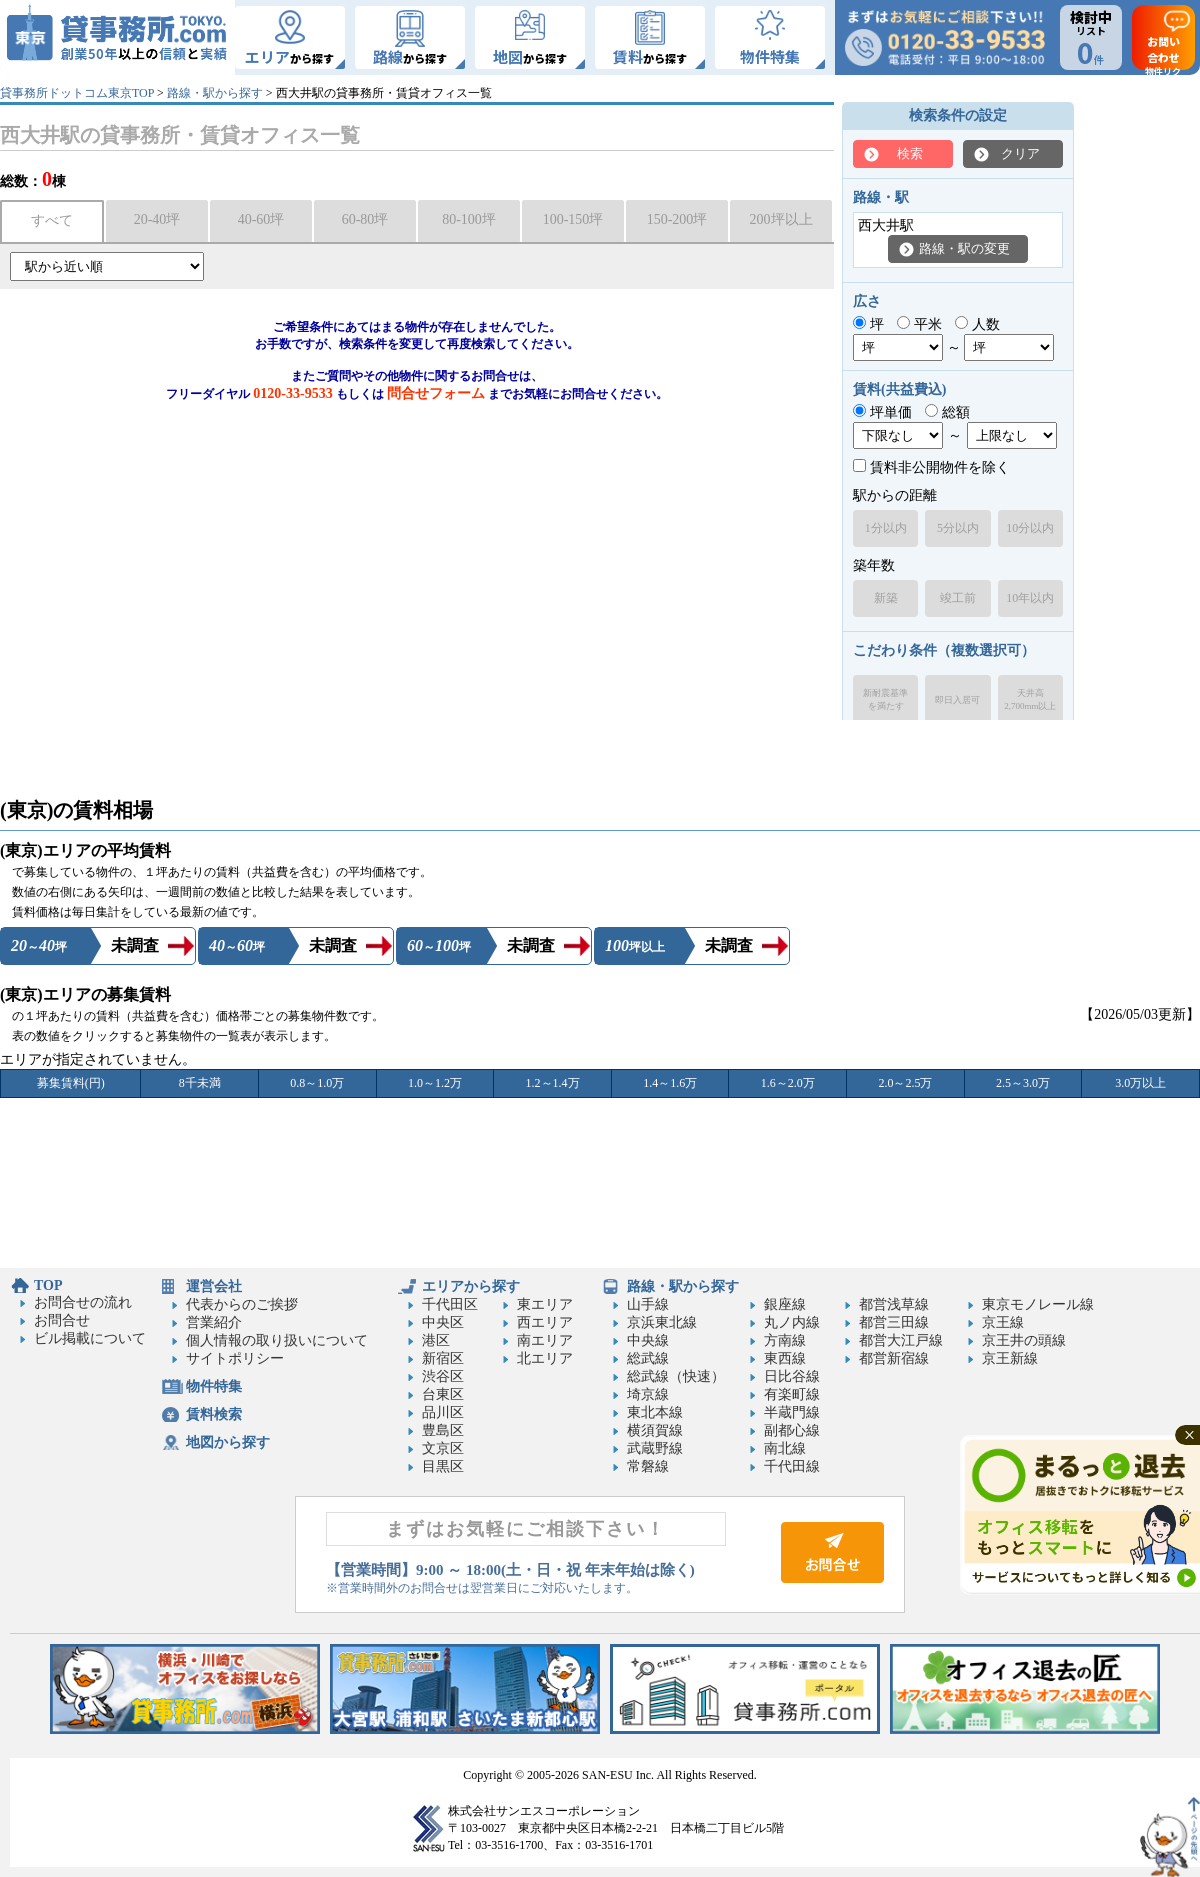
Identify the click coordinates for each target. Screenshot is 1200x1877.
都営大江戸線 (901, 1340)
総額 (947, 412)
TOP (48, 1285)
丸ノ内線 (792, 1322)
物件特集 (214, 1386)
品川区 (443, 1412)
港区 (436, 1340)
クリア (1020, 153)
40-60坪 (261, 219)
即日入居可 (957, 700)
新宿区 (443, 1358)
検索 (910, 153)
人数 (977, 324)
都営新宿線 (894, 1358)
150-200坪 (677, 219)
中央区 (443, 1322)
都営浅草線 (894, 1304)
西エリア (545, 1322)
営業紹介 (214, 1322)
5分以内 (958, 528)
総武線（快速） (676, 1376)
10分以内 (1030, 528)
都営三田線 (894, 1322)
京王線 (1003, 1322)
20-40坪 (157, 219)
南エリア (545, 1340)
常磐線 (648, 1466)
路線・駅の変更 (964, 248)
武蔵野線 (655, 1448)
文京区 (443, 1448)
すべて (52, 220)
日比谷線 (792, 1376)
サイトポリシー (235, 1358)
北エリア (545, 1358)
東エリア (545, 1304)
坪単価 (882, 412)
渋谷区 (443, 1376)
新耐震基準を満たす (885, 699)
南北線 (785, 1448)
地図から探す (228, 1442)
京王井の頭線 (1024, 1340)
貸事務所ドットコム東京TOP (77, 93)
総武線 (648, 1358)
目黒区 (443, 1466)
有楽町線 (792, 1394)
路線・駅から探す (215, 93)
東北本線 (655, 1412)
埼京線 (648, 1394)
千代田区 (450, 1304)
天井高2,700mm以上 (1030, 699)
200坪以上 (781, 219)
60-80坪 (365, 219)
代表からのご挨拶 (242, 1304)
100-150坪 (573, 219)
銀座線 (785, 1304)
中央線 (648, 1340)
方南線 (785, 1340)
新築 (886, 598)
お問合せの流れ (83, 1302)
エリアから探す (471, 1286)
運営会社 (214, 1286)
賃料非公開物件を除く (931, 467)
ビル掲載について (90, 1338)
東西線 (785, 1358)
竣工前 (958, 598)
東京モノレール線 (1038, 1304)
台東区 (443, 1394)
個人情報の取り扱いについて (277, 1340)
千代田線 (792, 1466)
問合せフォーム (436, 393)
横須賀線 (655, 1430)
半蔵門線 (792, 1412)
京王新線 (1010, 1358)
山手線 (648, 1304)
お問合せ (62, 1320)
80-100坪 (469, 219)
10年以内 (1030, 598)
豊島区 (443, 1430)
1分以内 (886, 528)
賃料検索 (214, 1414)
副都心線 (792, 1430)
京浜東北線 (662, 1322)
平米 (919, 324)
